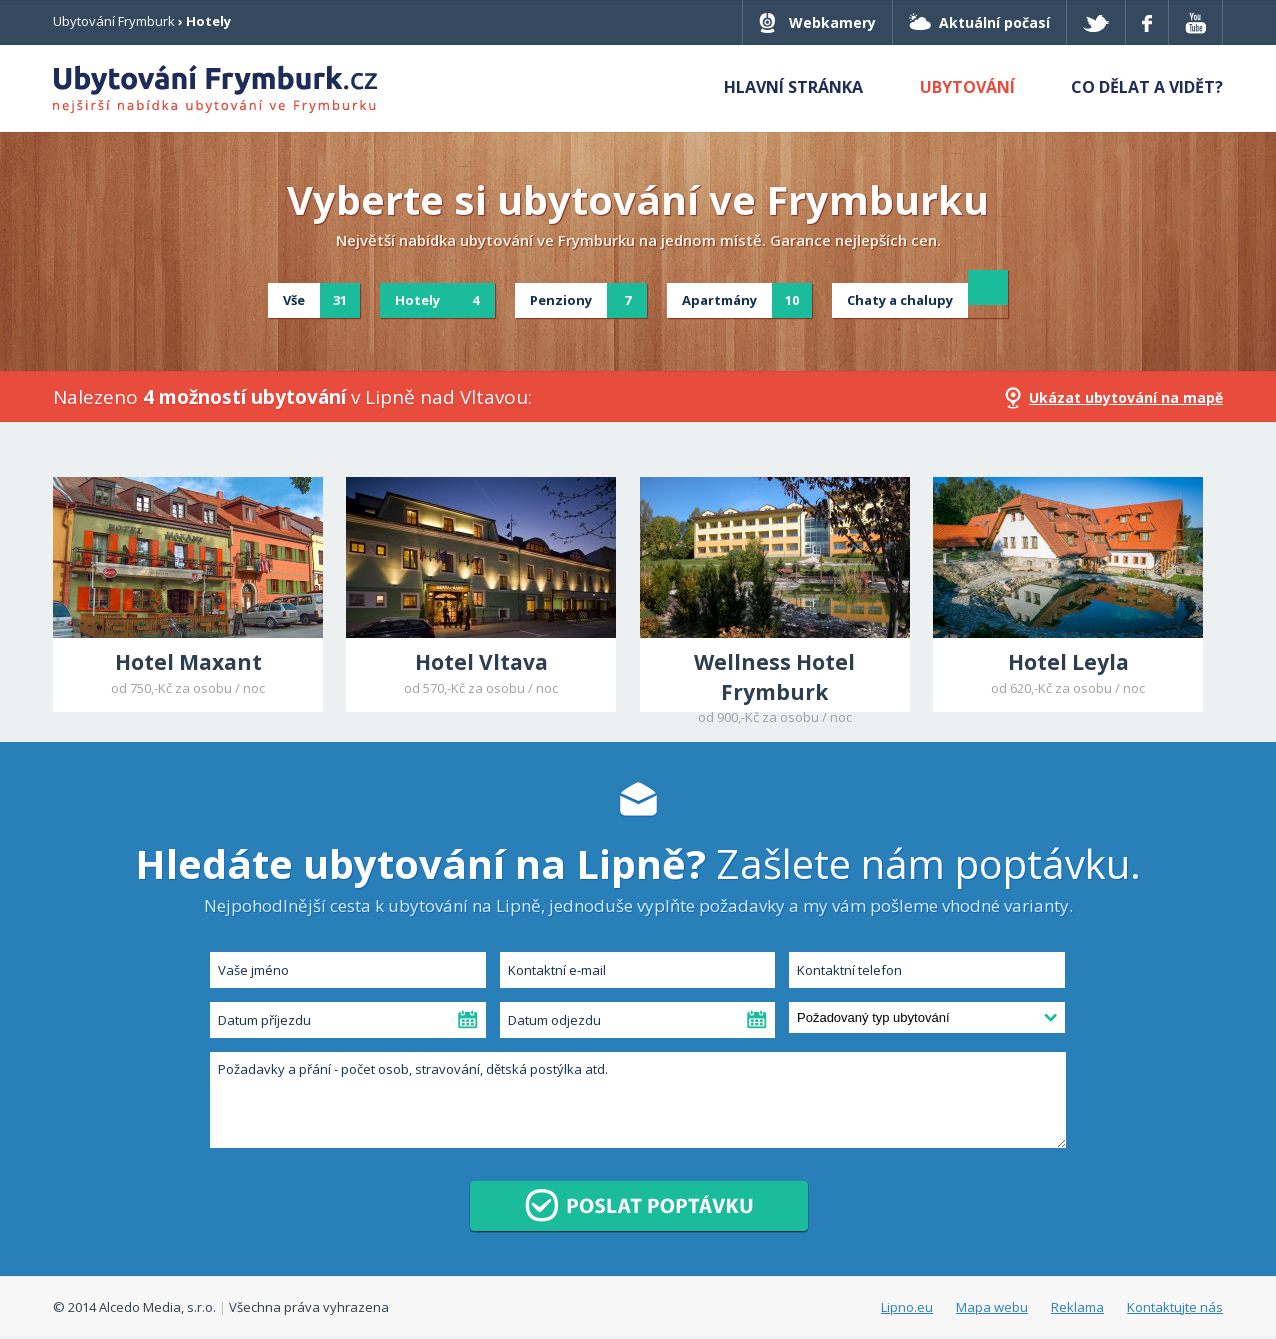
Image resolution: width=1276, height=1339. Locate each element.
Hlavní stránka (793, 87)
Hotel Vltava (481, 662)
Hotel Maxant (188, 662)
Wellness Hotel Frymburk (774, 676)
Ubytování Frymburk (114, 21)
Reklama (1077, 1307)
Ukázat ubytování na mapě (1126, 397)
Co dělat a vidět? (1147, 87)
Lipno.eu (907, 1307)
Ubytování (967, 87)
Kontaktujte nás (1175, 1307)
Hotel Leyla (1068, 662)
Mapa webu (992, 1307)
